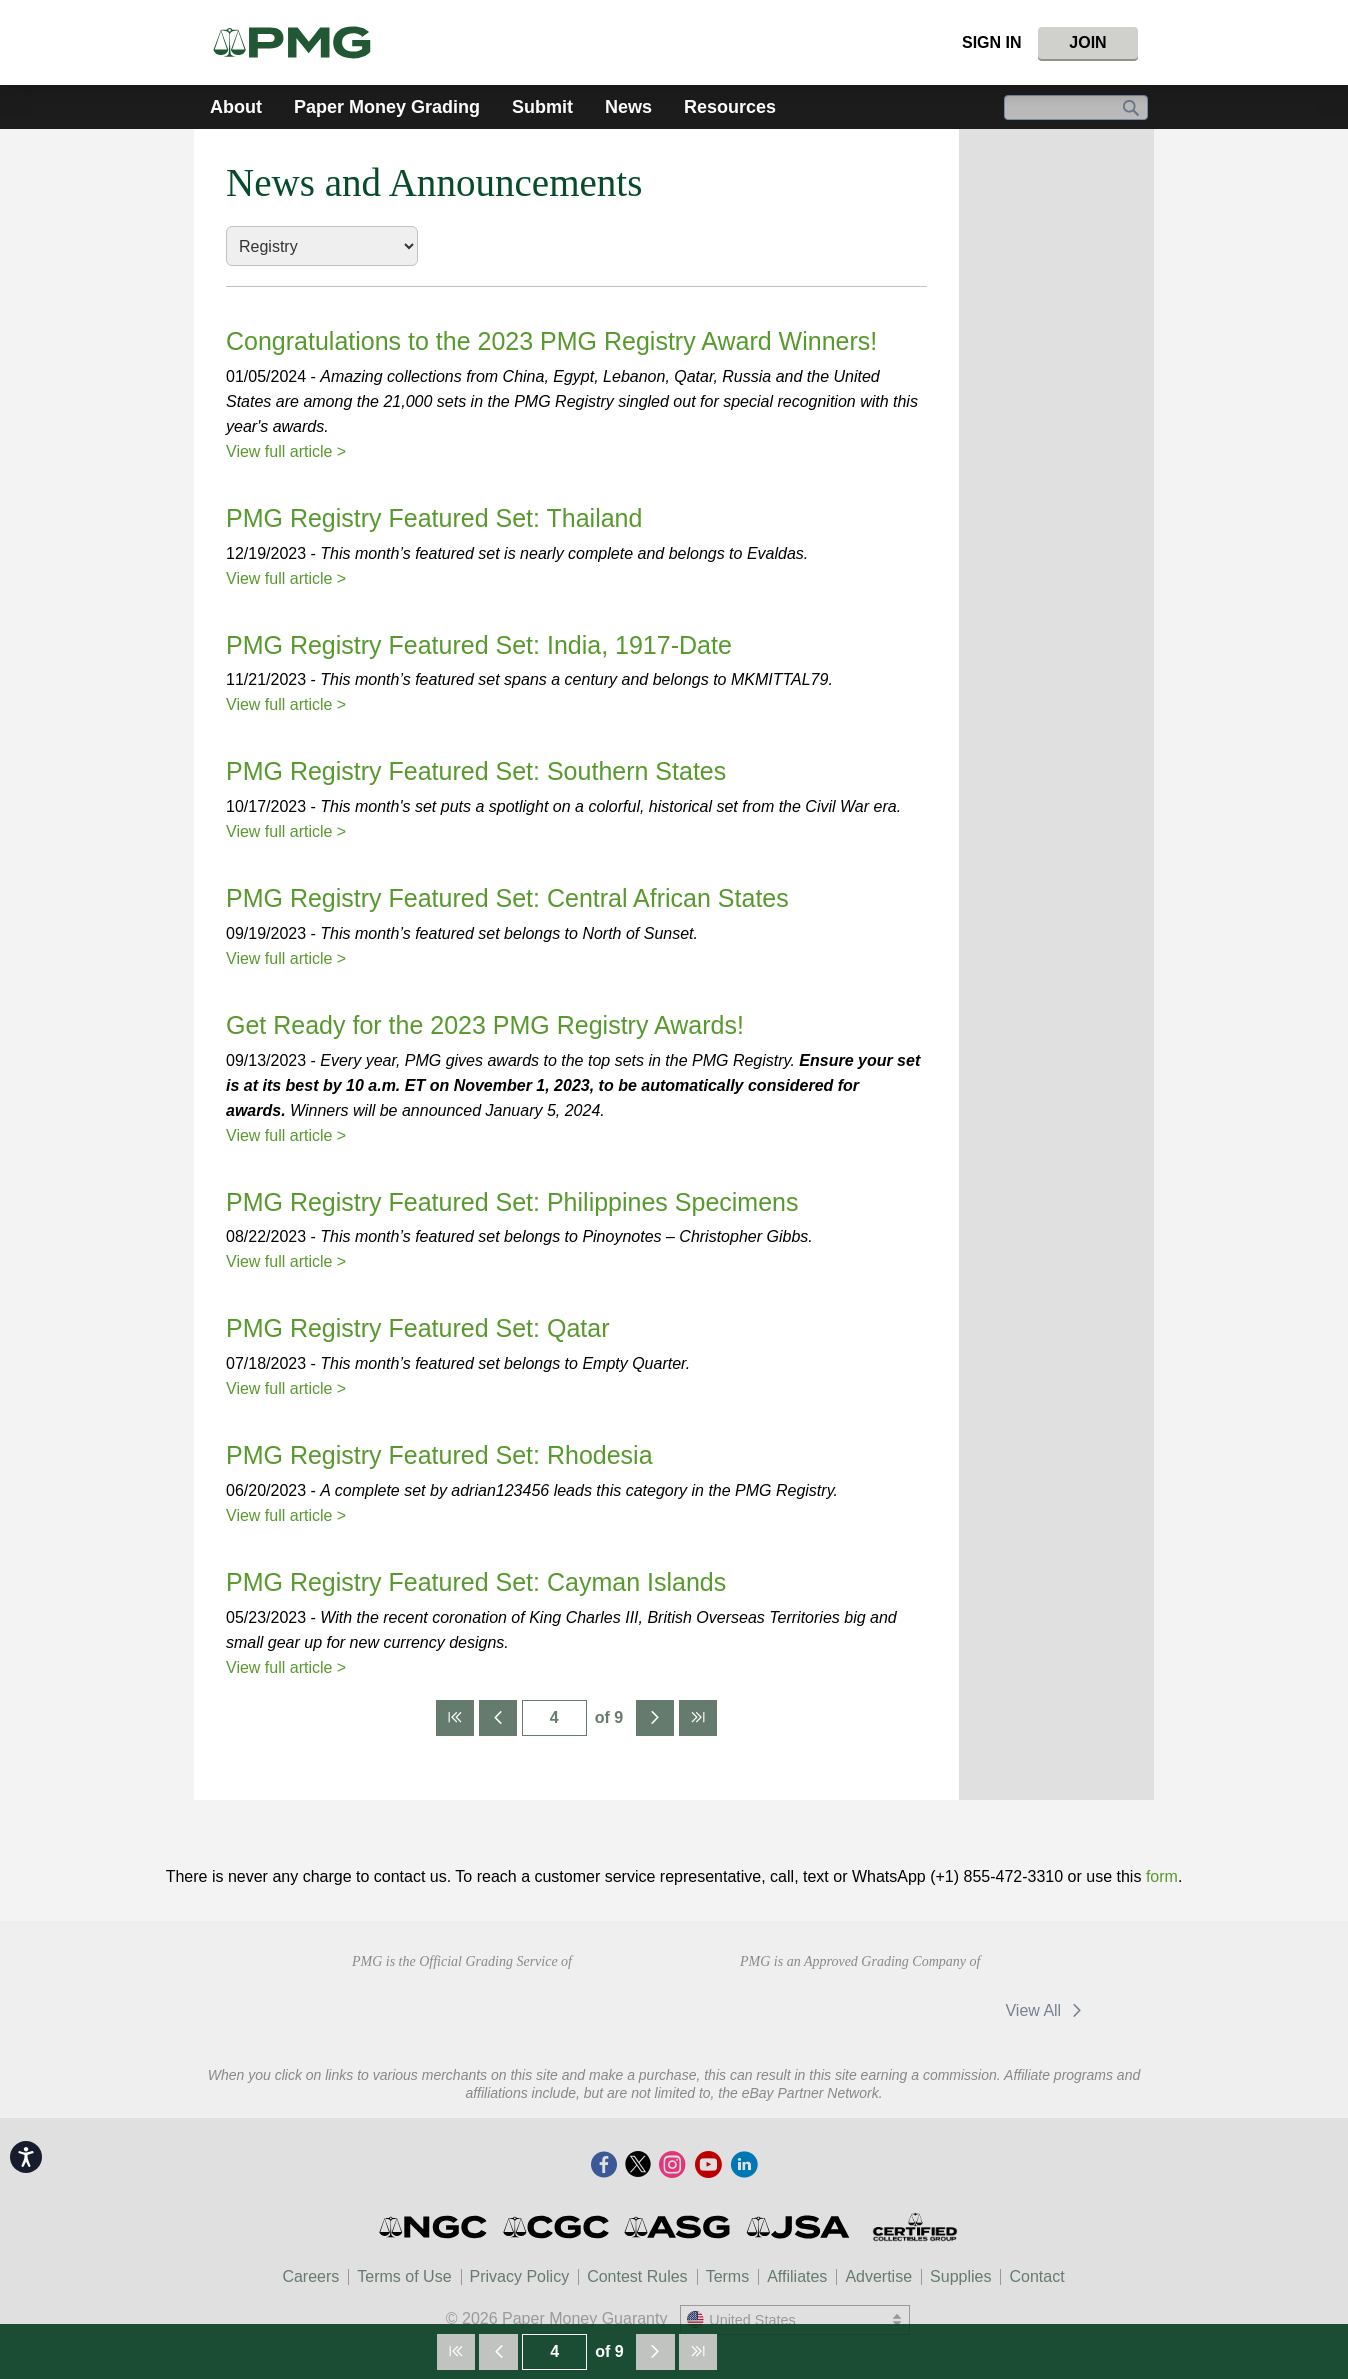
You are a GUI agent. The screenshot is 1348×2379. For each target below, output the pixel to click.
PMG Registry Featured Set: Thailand (434, 518)
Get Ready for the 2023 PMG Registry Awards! (485, 1025)
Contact (1036, 2276)
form (1162, 1876)
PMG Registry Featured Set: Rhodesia (439, 1455)
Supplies (960, 2276)
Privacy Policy (520, 2276)
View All (1046, 2010)
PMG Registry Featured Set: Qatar (417, 1328)
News (628, 107)
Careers (310, 2276)
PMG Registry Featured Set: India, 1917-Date (479, 645)
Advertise (878, 2276)
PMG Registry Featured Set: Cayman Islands (476, 1582)
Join (1087, 42)
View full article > (286, 451)
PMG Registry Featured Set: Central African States (507, 898)
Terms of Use (404, 2276)
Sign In (992, 42)
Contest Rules (637, 2276)
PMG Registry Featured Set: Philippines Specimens (512, 1202)
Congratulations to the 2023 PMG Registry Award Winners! (551, 341)
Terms (728, 2276)
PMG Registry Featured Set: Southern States (476, 771)
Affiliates (797, 2276)
